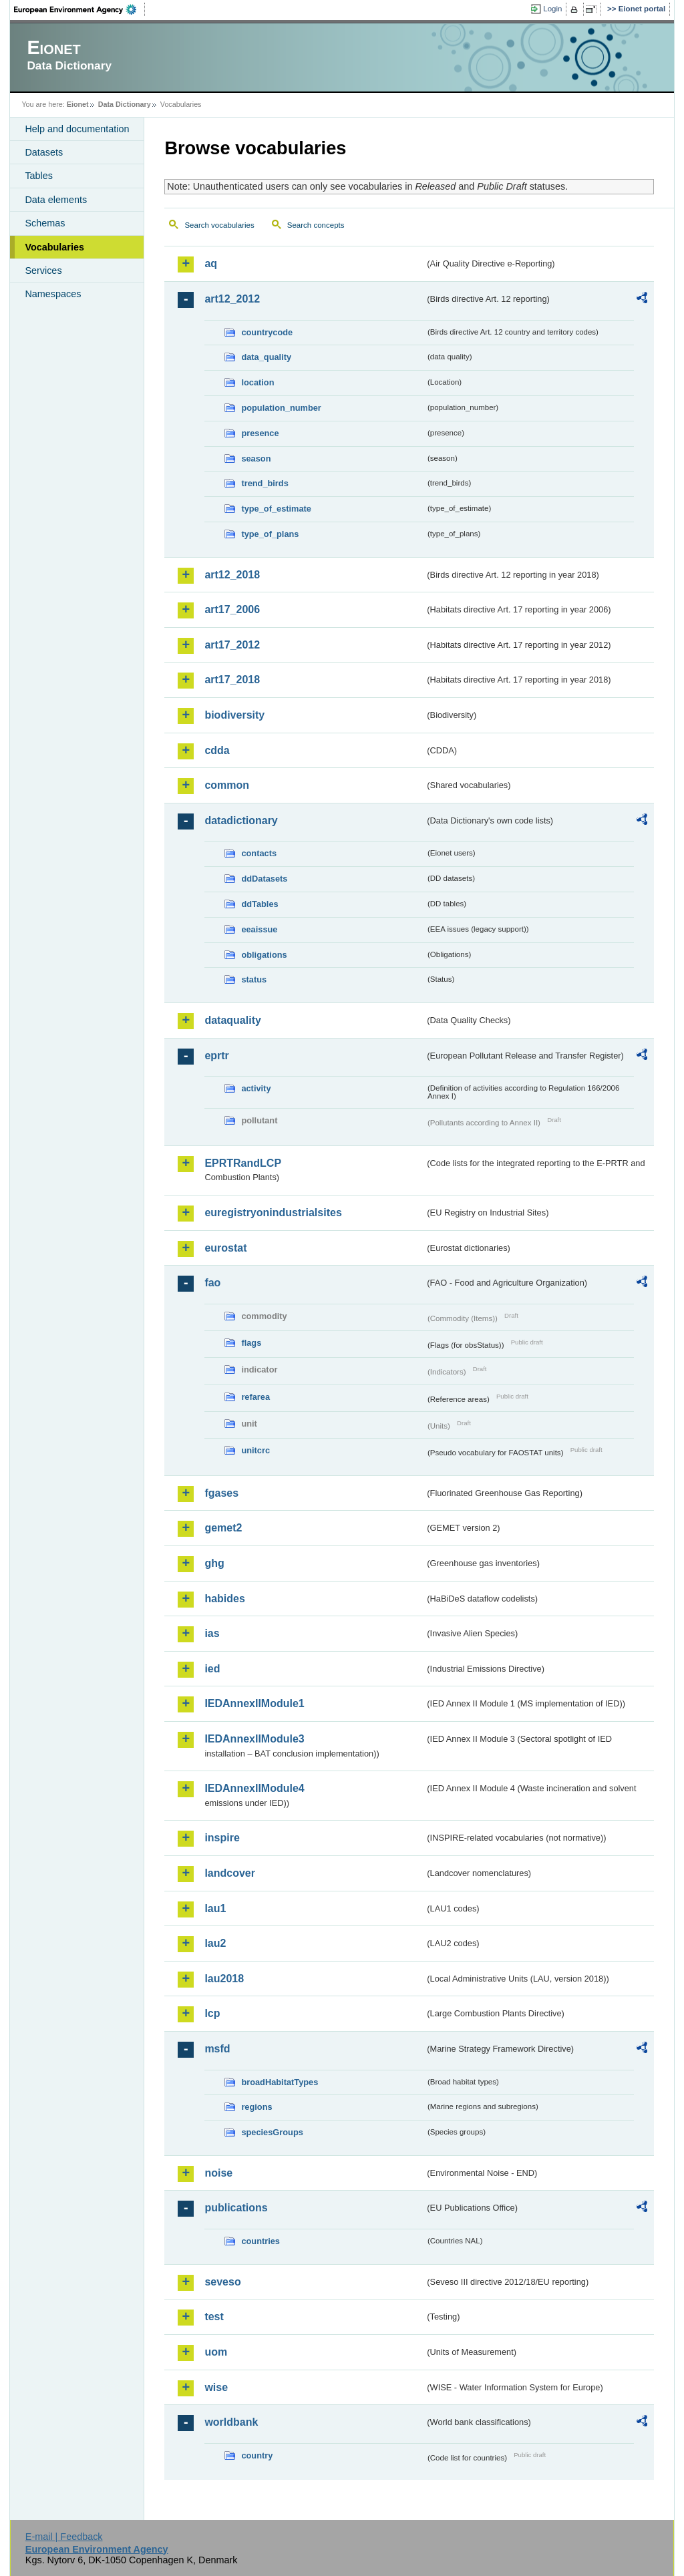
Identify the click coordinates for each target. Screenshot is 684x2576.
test (213, 2316)
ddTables (259, 904)
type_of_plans (270, 534)
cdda (216, 750)
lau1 (215, 1908)
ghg (214, 1563)
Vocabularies (54, 247)
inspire (221, 1837)
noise (218, 2173)
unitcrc (255, 1450)
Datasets (44, 152)
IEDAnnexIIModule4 (254, 1788)
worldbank (231, 2422)
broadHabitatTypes (279, 2082)
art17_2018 (232, 679)
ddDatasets (264, 879)
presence (260, 433)
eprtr (216, 1055)
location (257, 382)
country (257, 2455)
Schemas (45, 223)
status (254, 979)
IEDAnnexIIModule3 (254, 1738)
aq (210, 263)
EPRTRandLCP (242, 1163)
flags (251, 1343)
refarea (255, 1397)
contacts (259, 853)
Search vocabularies (219, 225)
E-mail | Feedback (64, 2536)
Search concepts (316, 225)
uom (215, 2352)
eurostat (225, 1248)
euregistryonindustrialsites (272, 1212)
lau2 (215, 1943)
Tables (39, 175)
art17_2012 (232, 645)
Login (552, 9)
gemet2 (223, 1527)
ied (212, 1668)
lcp (212, 2013)
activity (256, 1088)
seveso (222, 2281)
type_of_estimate (276, 509)
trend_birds (264, 483)
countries (260, 2241)
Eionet (78, 104)
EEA (79, 9)
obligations (264, 955)
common (226, 785)
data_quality (266, 357)
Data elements (56, 199)
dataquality (232, 1020)
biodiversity (234, 715)
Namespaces (53, 294)
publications (235, 2207)
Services (43, 270)
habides (224, 1598)
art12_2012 (232, 299)
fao (212, 1282)
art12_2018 (232, 574)
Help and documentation (77, 129)
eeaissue (259, 929)
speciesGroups (272, 2132)
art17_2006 (232, 609)
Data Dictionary (124, 104)
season (256, 458)
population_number (281, 408)
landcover (229, 1873)
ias (211, 1633)
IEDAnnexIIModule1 (254, 1703)
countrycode (267, 332)
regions (256, 2107)
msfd (217, 2048)
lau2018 (224, 1978)
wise (216, 2387)
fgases (221, 1493)
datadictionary (240, 820)
